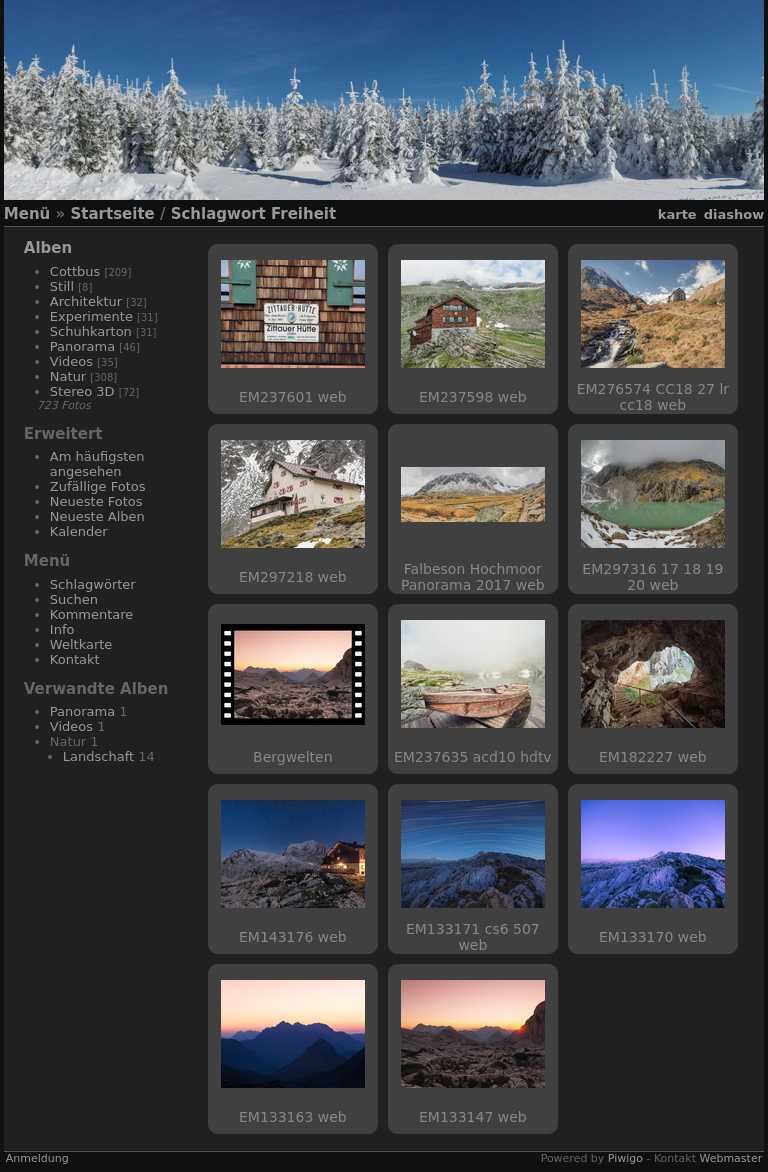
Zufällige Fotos (98, 486)
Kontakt (75, 659)
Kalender (79, 531)
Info (62, 629)
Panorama (82, 346)
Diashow (734, 214)
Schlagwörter (93, 584)
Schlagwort (218, 214)
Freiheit (303, 214)
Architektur (86, 301)
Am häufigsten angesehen (97, 464)
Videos (71, 361)
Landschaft (98, 756)
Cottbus (75, 271)
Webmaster (730, 1158)
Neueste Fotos (96, 501)
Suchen (74, 599)
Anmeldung (37, 1158)
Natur (68, 376)
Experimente (91, 316)
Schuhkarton (91, 331)
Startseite (112, 214)
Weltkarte (81, 644)
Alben (48, 248)
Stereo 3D (82, 391)
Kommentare (92, 614)
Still (62, 286)
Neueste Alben (97, 516)
